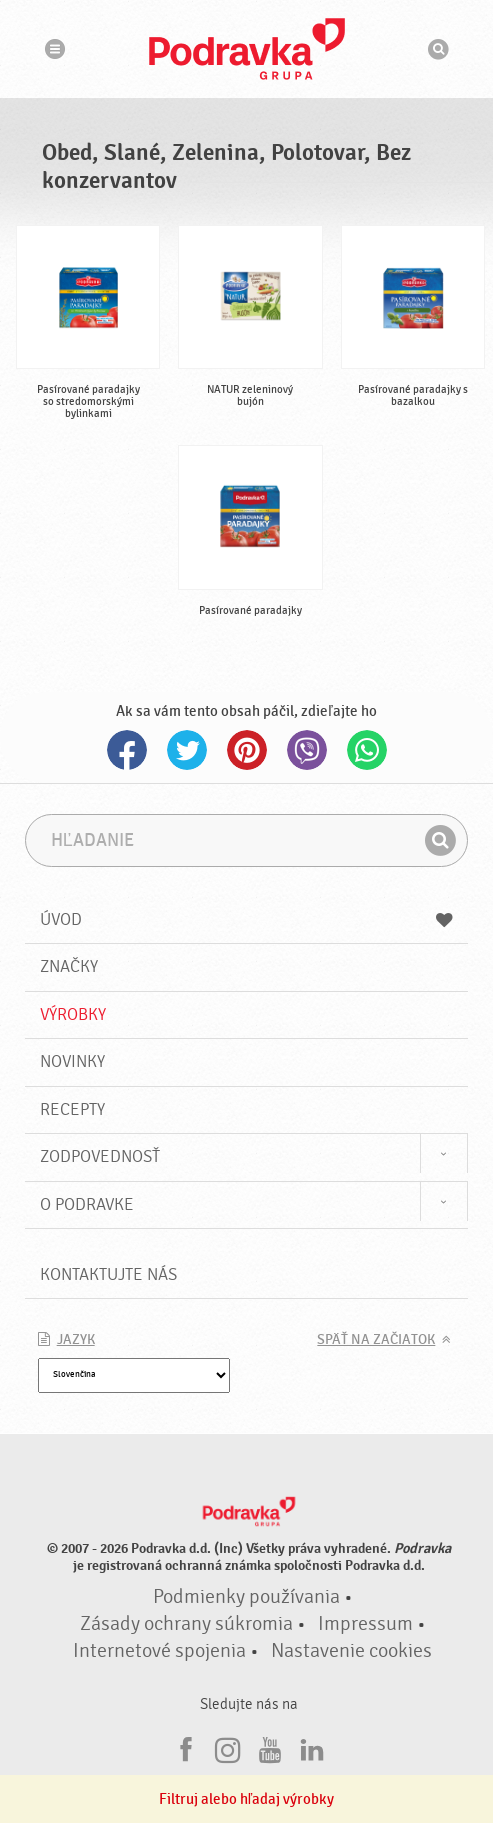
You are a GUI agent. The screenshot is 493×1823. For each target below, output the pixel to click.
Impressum (365, 1624)
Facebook (127, 750)
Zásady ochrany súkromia (186, 1624)
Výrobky (73, 1014)
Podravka (247, 49)
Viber (307, 750)
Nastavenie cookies (351, 1651)
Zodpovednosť (100, 1156)
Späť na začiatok (376, 1340)
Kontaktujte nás (108, 1274)
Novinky (72, 1061)
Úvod (247, 919)
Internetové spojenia (159, 1651)
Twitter (187, 750)
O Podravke (87, 1204)
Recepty (72, 1109)
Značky (69, 966)
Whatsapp (367, 750)
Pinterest (247, 750)
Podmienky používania (246, 1597)
